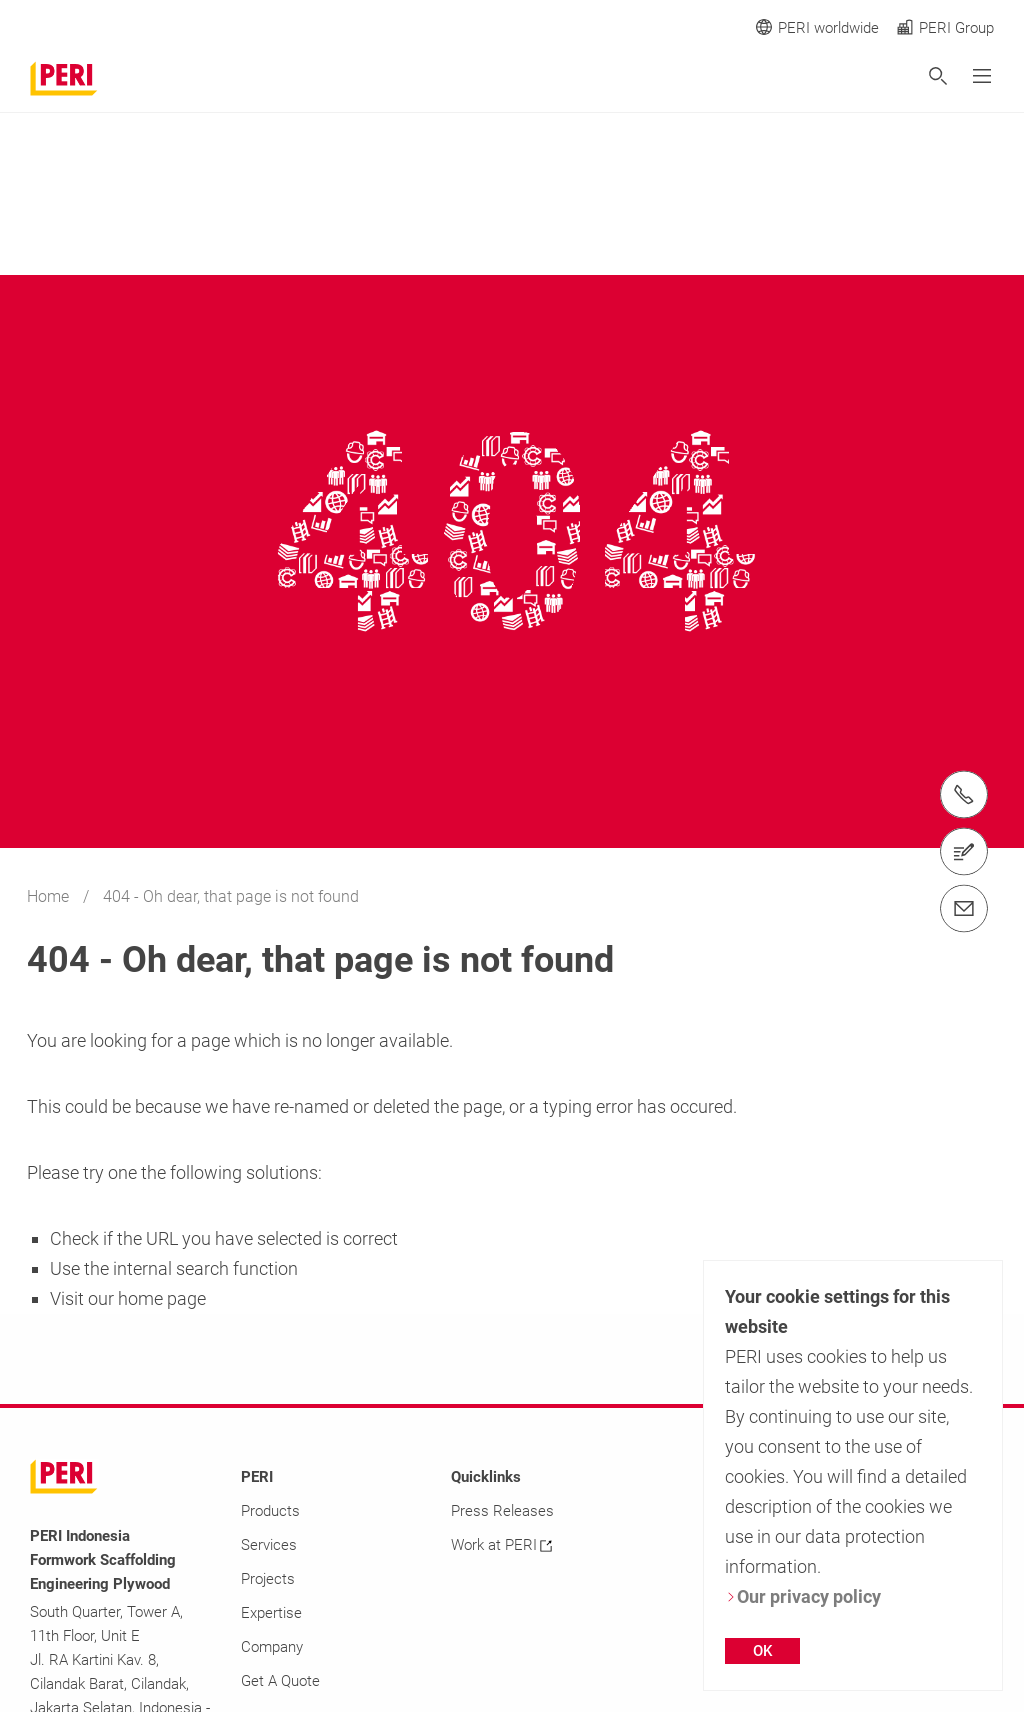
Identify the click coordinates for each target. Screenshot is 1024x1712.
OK (762, 1651)
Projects (268, 1579)
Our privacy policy (803, 1596)
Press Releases (502, 1511)
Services (269, 1545)
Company (272, 1647)
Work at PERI (501, 1545)
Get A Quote (280, 1681)
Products (270, 1511)
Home (50, 896)
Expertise (271, 1613)
